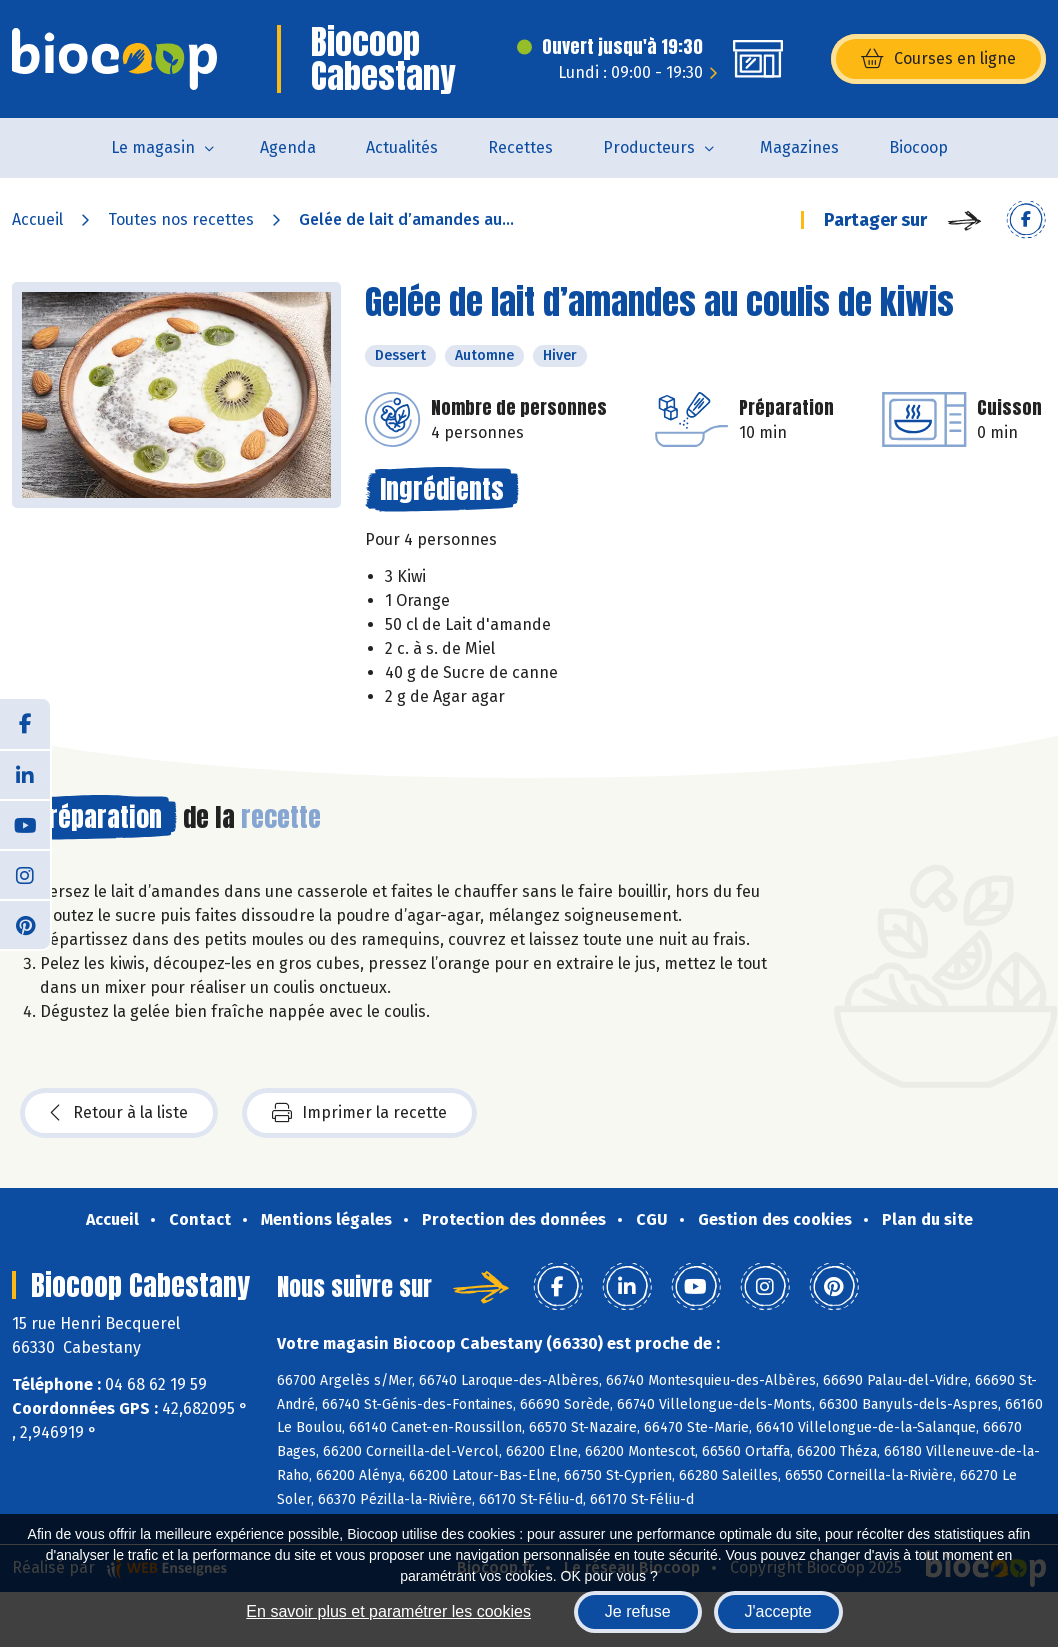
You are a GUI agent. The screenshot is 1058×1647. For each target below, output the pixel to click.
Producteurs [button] (649, 147)
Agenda (288, 147)
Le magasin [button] (153, 147)
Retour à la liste (119, 1113)
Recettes (520, 147)
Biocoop (918, 147)
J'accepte (778, 1611)
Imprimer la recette (359, 1113)
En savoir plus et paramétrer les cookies (388, 1611)
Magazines (799, 147)
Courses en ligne (938, 59)
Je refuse (638, 1611)
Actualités (402, 147)
